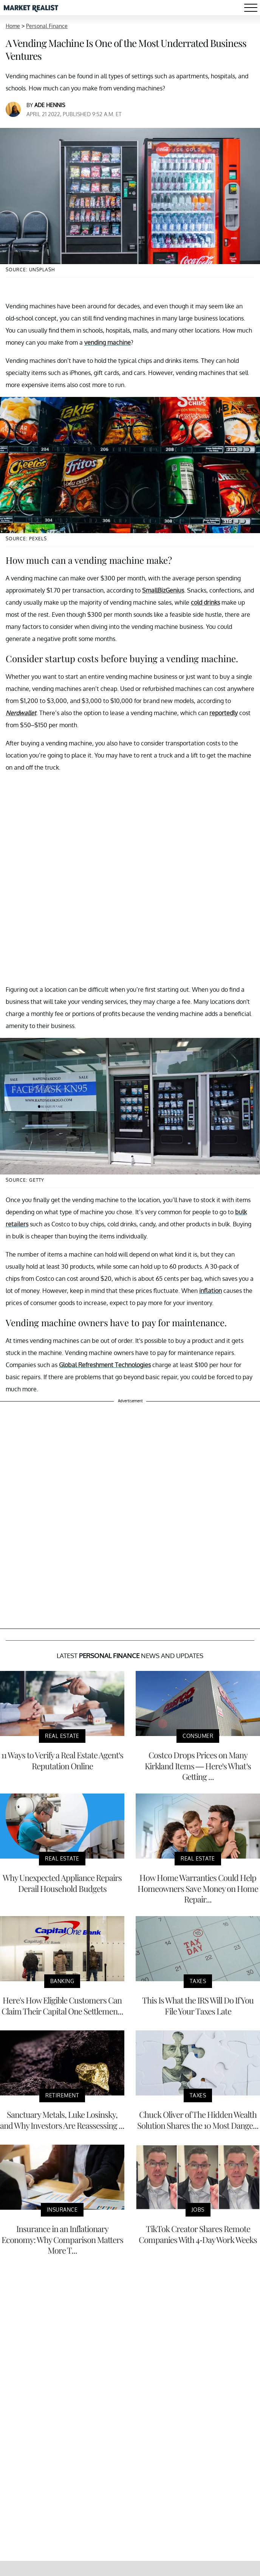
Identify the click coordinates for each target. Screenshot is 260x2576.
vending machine (107, 342)
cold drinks (205, 602)
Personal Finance (47, 26)
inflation (210, 1290)
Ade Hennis (49, 105)
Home (13, 26)
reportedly (223, 713)
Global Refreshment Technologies (105, 1365)
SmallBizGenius (163, 590)
